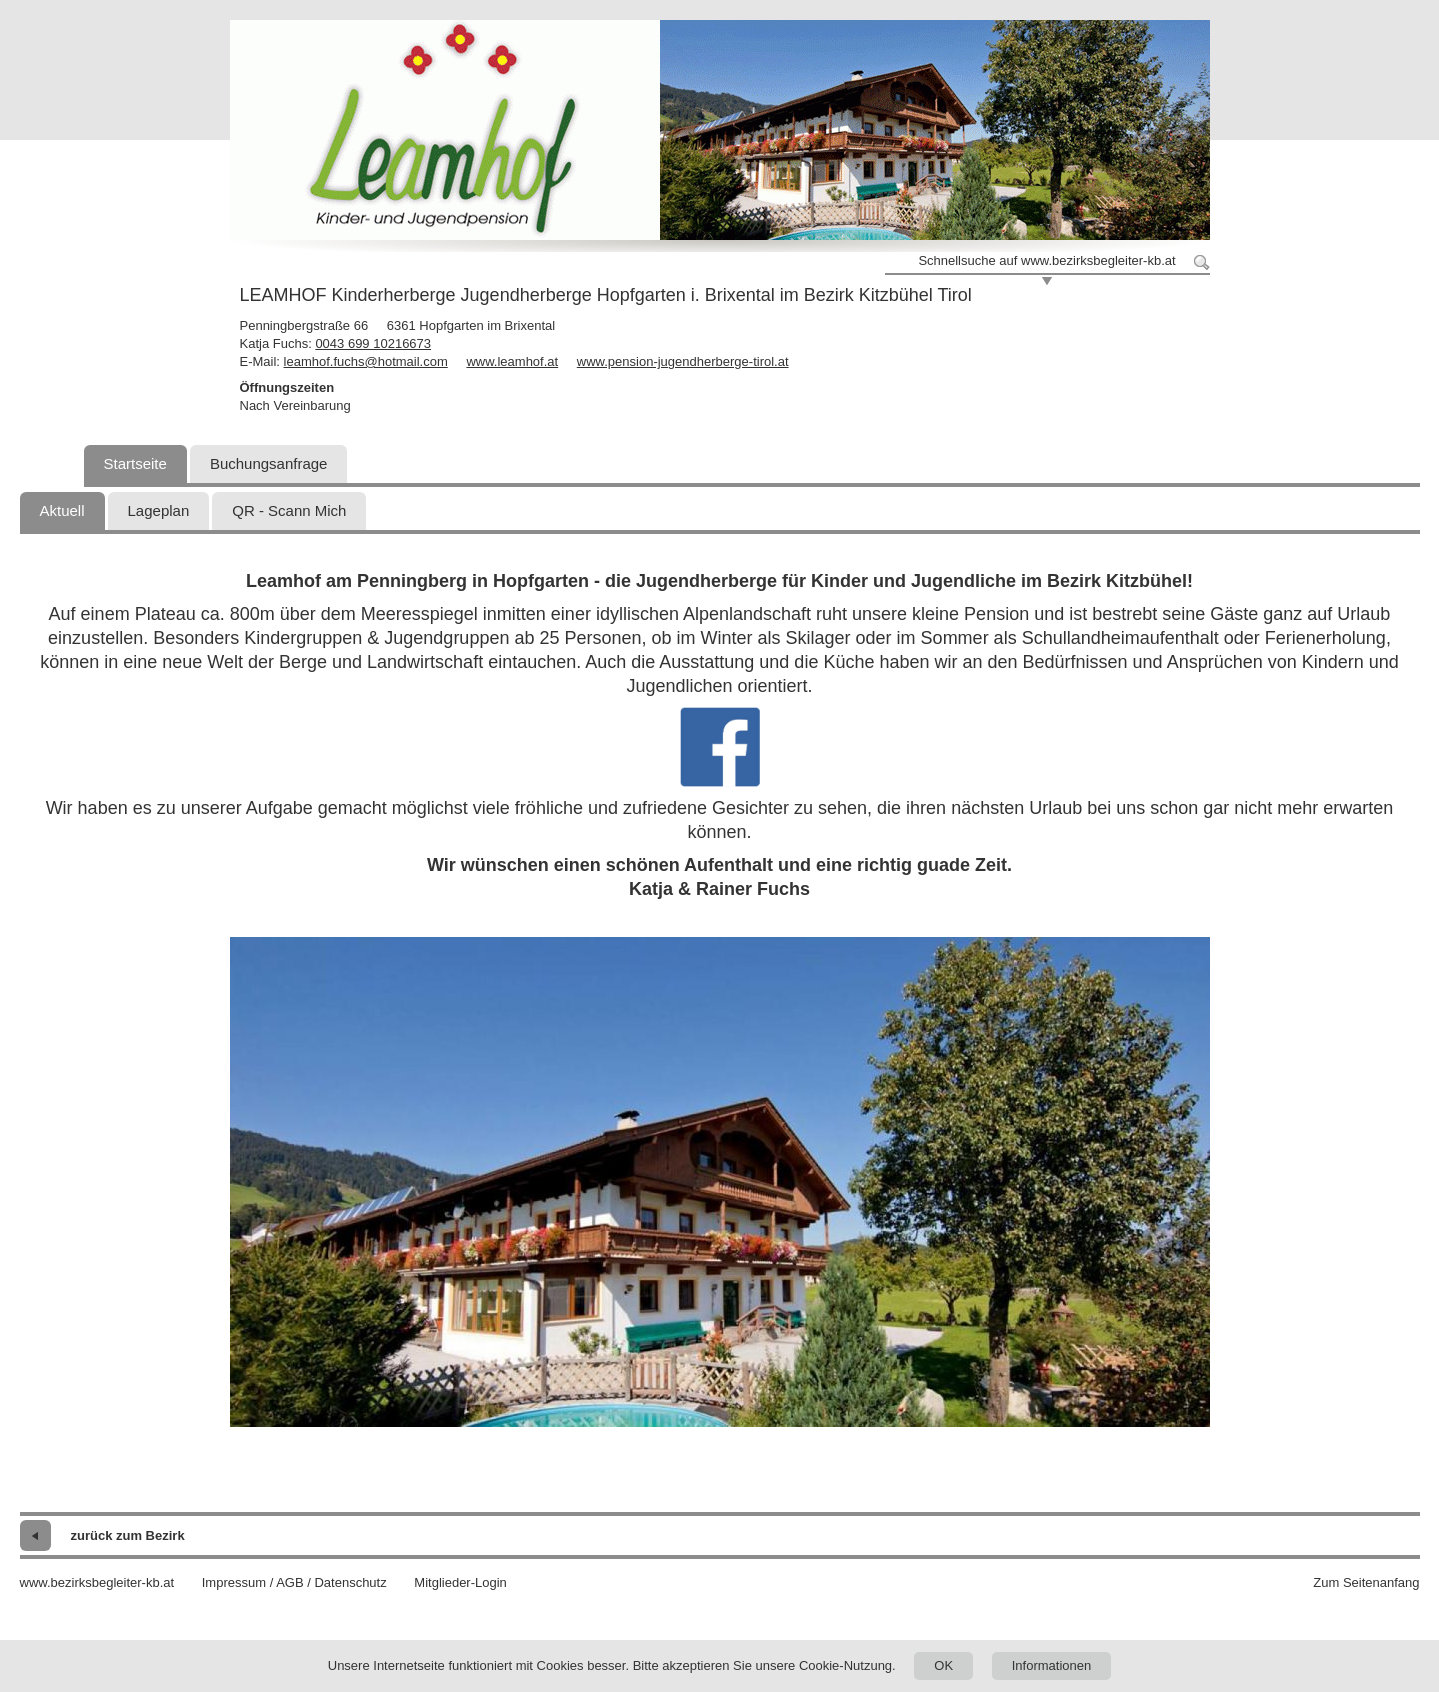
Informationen (1052, 1665)
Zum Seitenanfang (1366, 1582)
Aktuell (62, 510)
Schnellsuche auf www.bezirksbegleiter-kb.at (1046, 260)
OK (943, 1665)
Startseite (135, 463)
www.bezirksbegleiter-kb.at (97, 1582)
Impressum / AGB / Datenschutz (294, 1582)
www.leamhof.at (512, 361)
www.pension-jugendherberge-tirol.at (683, 361)
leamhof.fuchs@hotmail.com (366, 361)
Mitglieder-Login (460, 1582)
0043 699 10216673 (373, 343)
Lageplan (159, 510)
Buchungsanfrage (269, 463)
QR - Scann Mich (289, 510)
